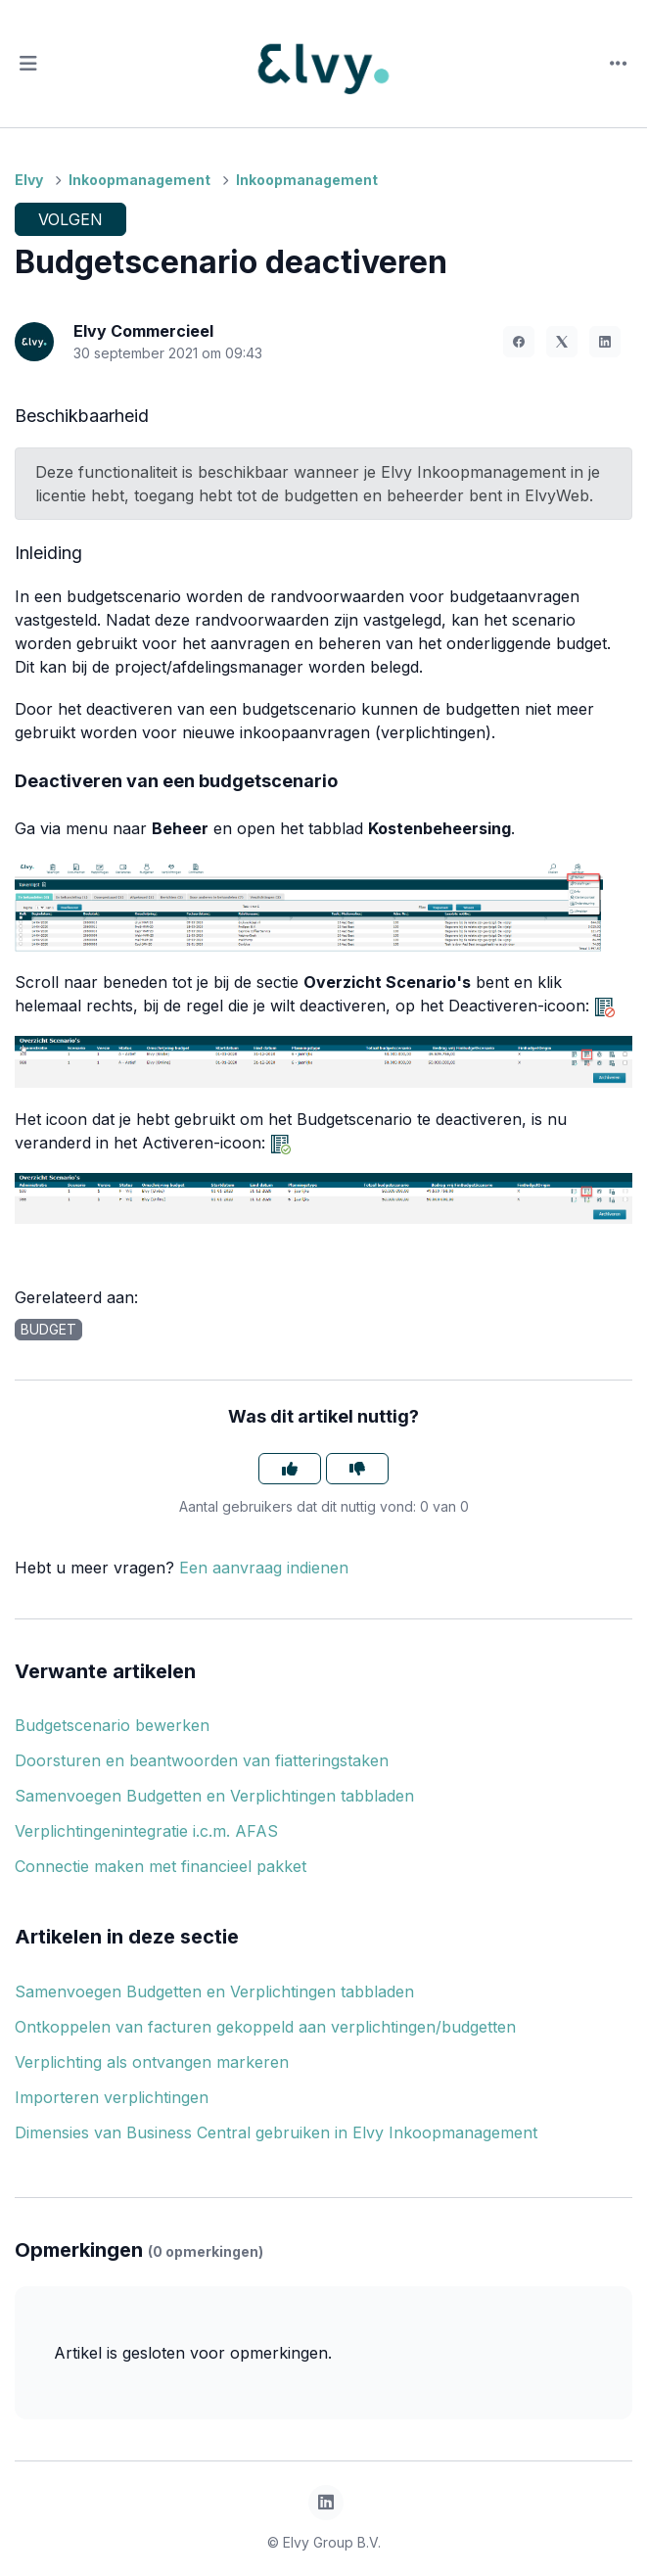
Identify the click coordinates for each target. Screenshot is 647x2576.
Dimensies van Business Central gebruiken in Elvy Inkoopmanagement (276, 2132)
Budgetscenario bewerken (112, 1725)
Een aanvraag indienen (263, 1567)
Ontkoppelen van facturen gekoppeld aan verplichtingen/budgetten (265, 2027)
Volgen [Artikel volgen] (70, 219)
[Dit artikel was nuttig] (289, 1468)
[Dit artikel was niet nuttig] (357, 1468)
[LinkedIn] (605, 341)
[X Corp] (562, 341)
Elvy (29, 179)
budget (48, 1329)
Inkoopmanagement (139, 179)
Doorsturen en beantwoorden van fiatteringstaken (202, 1760)
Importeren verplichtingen (111, 2097)
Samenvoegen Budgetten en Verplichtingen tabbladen (214, 1795)
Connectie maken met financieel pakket (160, 1866)
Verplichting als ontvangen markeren (152, 2062)
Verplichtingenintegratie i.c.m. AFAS (146, 1831)
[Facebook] (518, 341)
